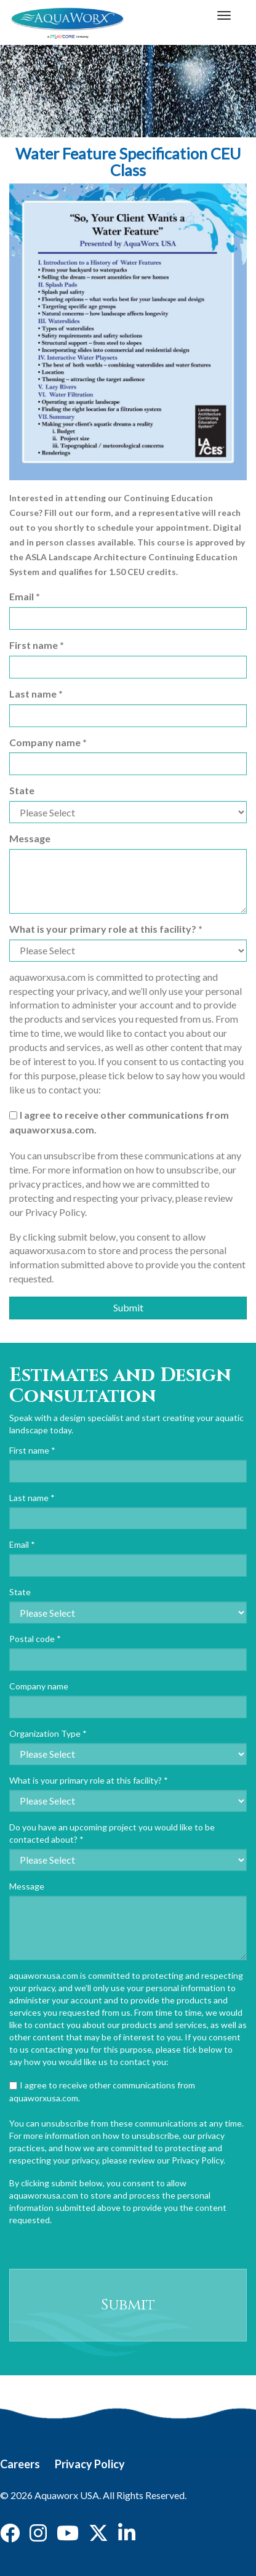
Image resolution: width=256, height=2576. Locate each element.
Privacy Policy (90, 2464)
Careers (20, 2464)
